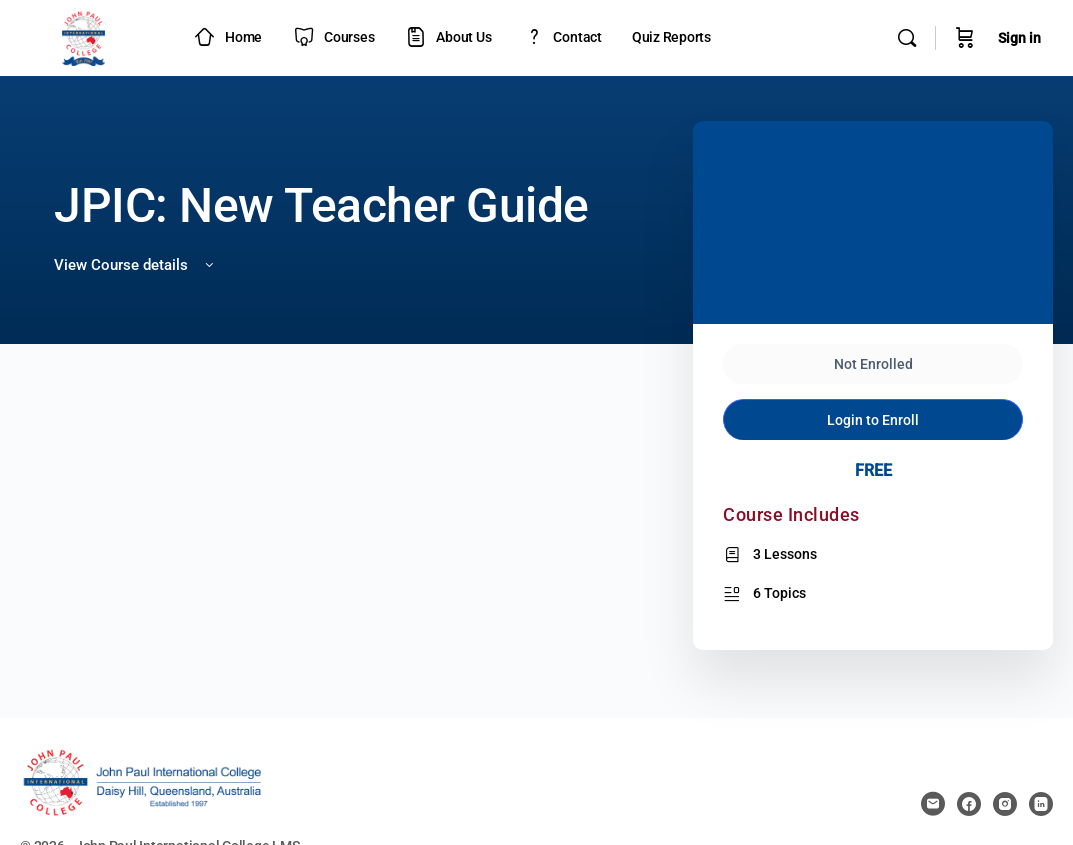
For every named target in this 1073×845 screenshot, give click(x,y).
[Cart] (965, 38)
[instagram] (1005, 804)
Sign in (1019, 38)
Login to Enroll (873, 387)
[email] (933, 804)
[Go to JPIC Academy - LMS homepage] (84, 36)
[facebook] (969, 804)
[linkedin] (1041, 804)
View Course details (135, 265)
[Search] (907, 38)
